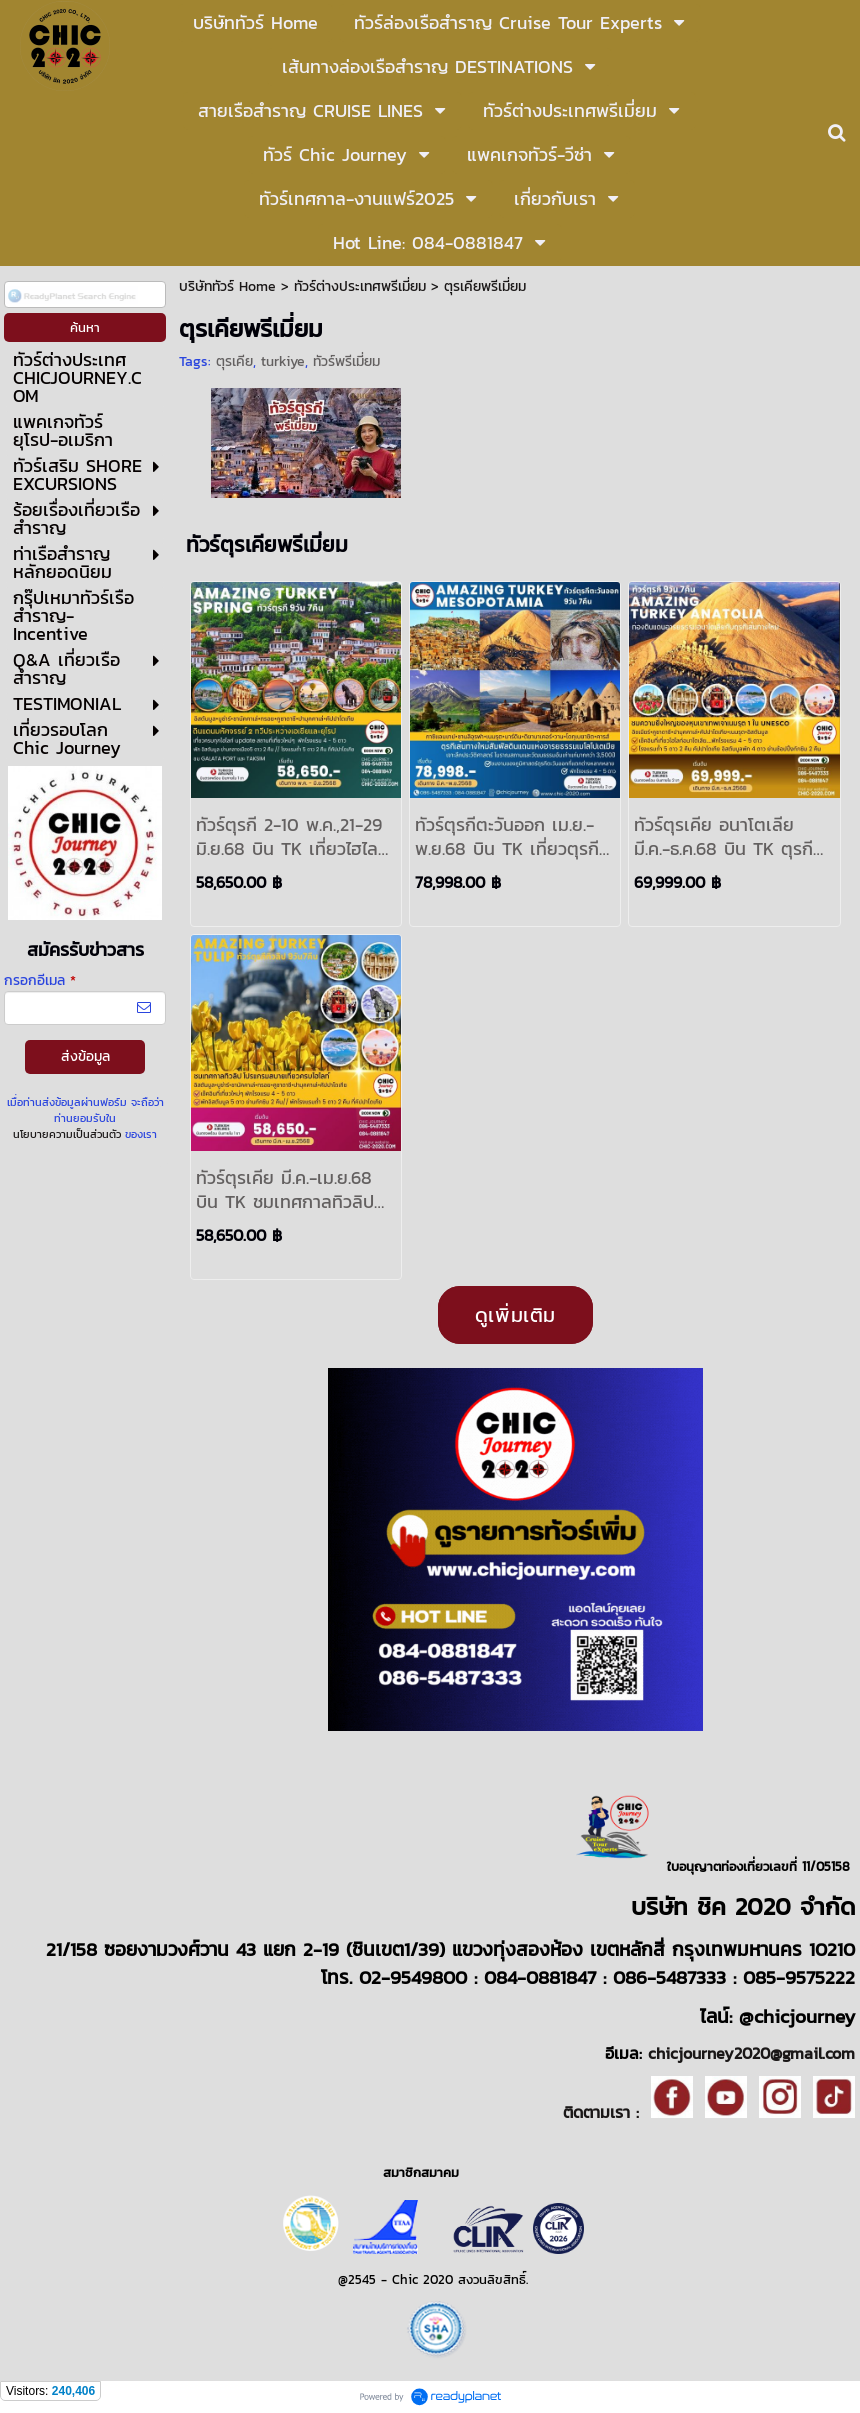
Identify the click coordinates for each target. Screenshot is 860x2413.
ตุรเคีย (234, 361)
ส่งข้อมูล (85, 1056)
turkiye (283, 361)
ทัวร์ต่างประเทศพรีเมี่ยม (362, 286)
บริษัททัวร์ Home (227, 286)
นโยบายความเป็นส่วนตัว (67, 1134)
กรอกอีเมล (40, 980)
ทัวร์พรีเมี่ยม (346, 361)
